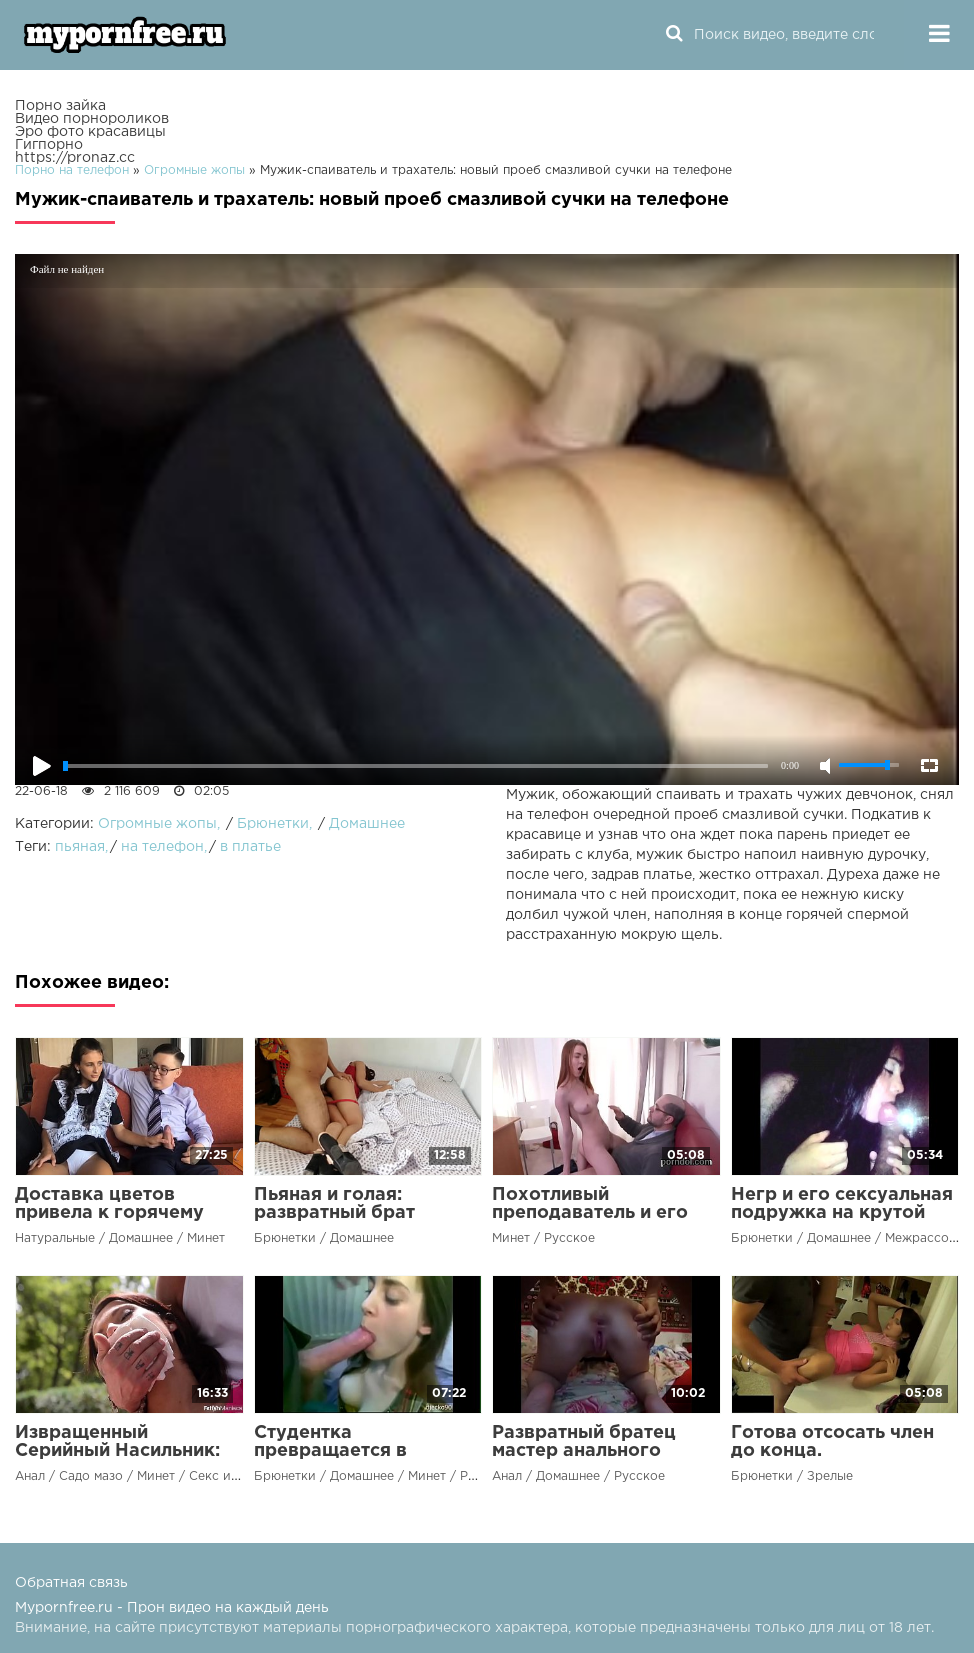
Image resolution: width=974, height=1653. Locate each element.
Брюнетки (273, 824)
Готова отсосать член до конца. (832, 1442)
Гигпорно (49, 145)
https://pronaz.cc (75, 158)
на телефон (162, 847)
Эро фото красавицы (90, 132)
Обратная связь (71, 1583)
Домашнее (367, 824)
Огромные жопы (157, 824)
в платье (250, 847)
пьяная (80, 847)
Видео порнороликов (92, 119)
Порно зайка (60, 106)
